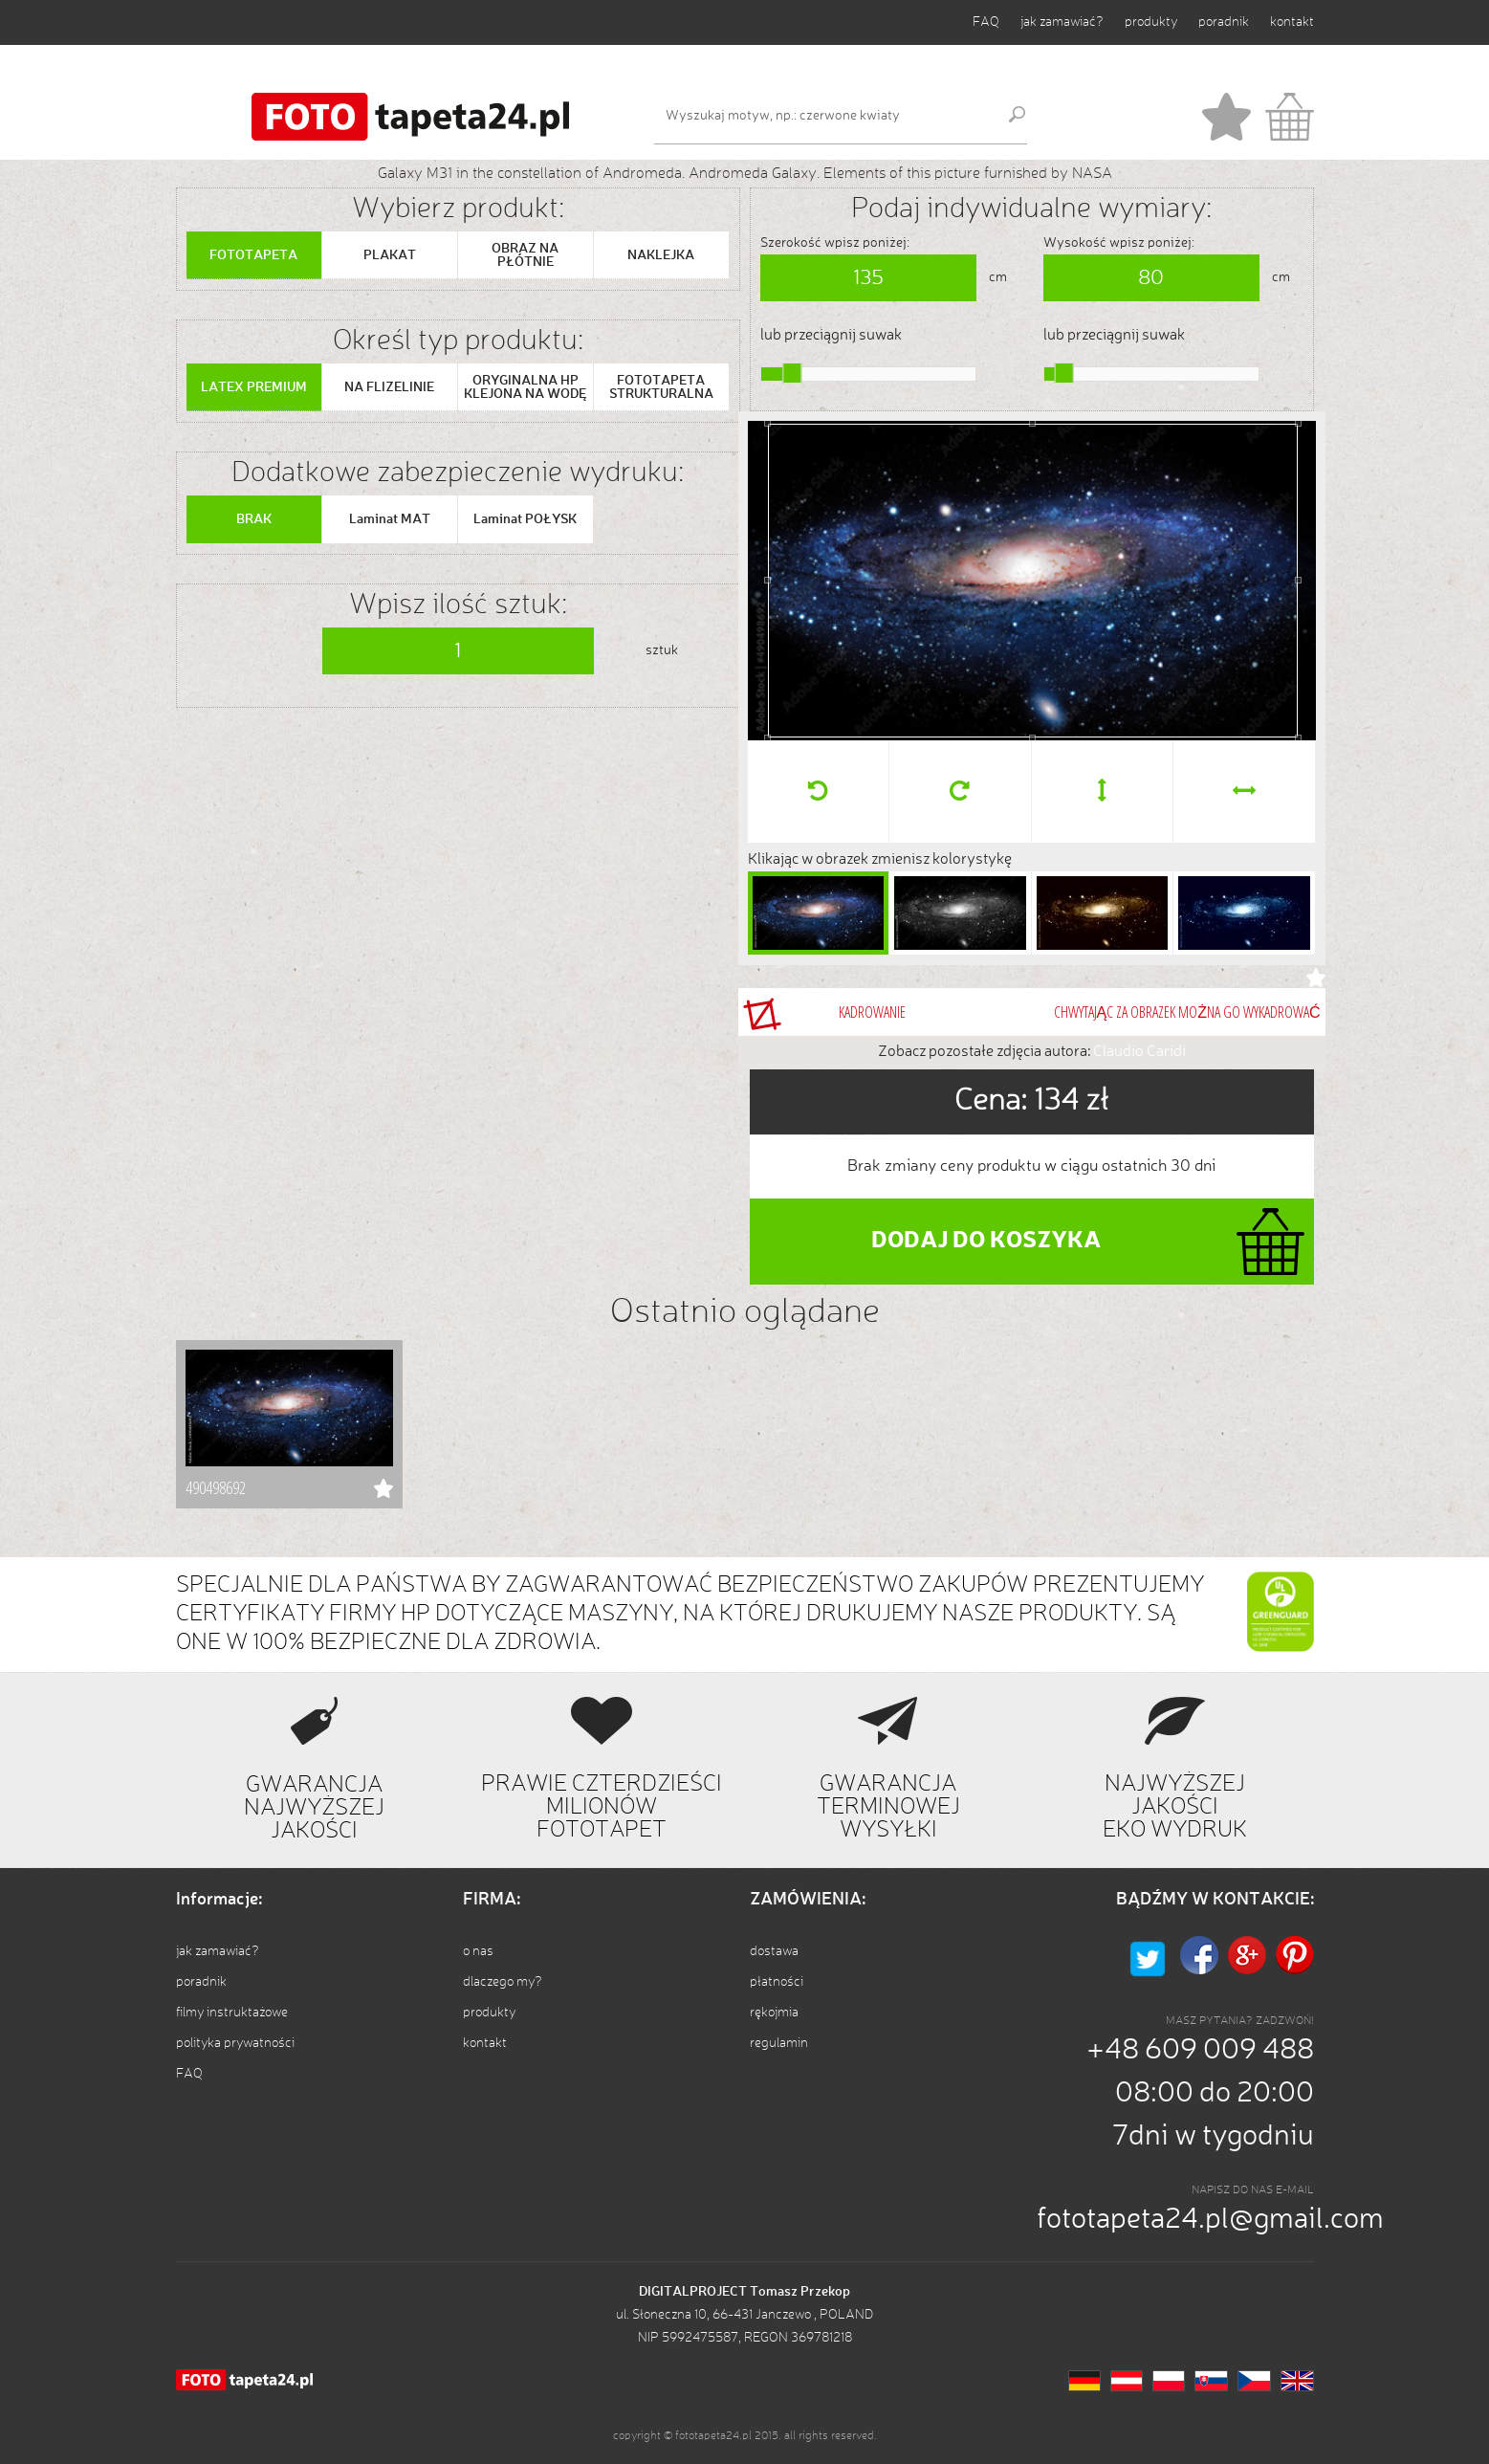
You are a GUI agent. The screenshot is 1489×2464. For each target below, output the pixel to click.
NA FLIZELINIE (389, 387)
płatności (776, 1982)
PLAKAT (389, 255)
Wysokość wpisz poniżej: (1118, 243)
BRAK (254, 519)
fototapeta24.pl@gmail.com (1210, 2220)
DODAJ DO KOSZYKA (986, 1241)
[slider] (791, 373)
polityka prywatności (235, 2043)
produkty (1151, 22)
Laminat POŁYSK (525, 519)
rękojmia (774, 2012)
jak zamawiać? (1062, 22)
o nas (478, 1951)
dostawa (774, 1951)
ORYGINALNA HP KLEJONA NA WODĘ (525, 387)
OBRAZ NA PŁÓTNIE (525, 255)
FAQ (986, 22)
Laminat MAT (389, 519)
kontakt (1292, 22)
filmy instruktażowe (232, 2012)
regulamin (779, 2043)
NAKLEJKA (660, 255)
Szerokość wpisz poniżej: (834, 243)
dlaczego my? (502, 1982)
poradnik (1223, 22)
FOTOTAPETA (253, 255)
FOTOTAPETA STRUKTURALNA (661, 387)
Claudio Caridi (1139, 1052)
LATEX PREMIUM (254, 387)
